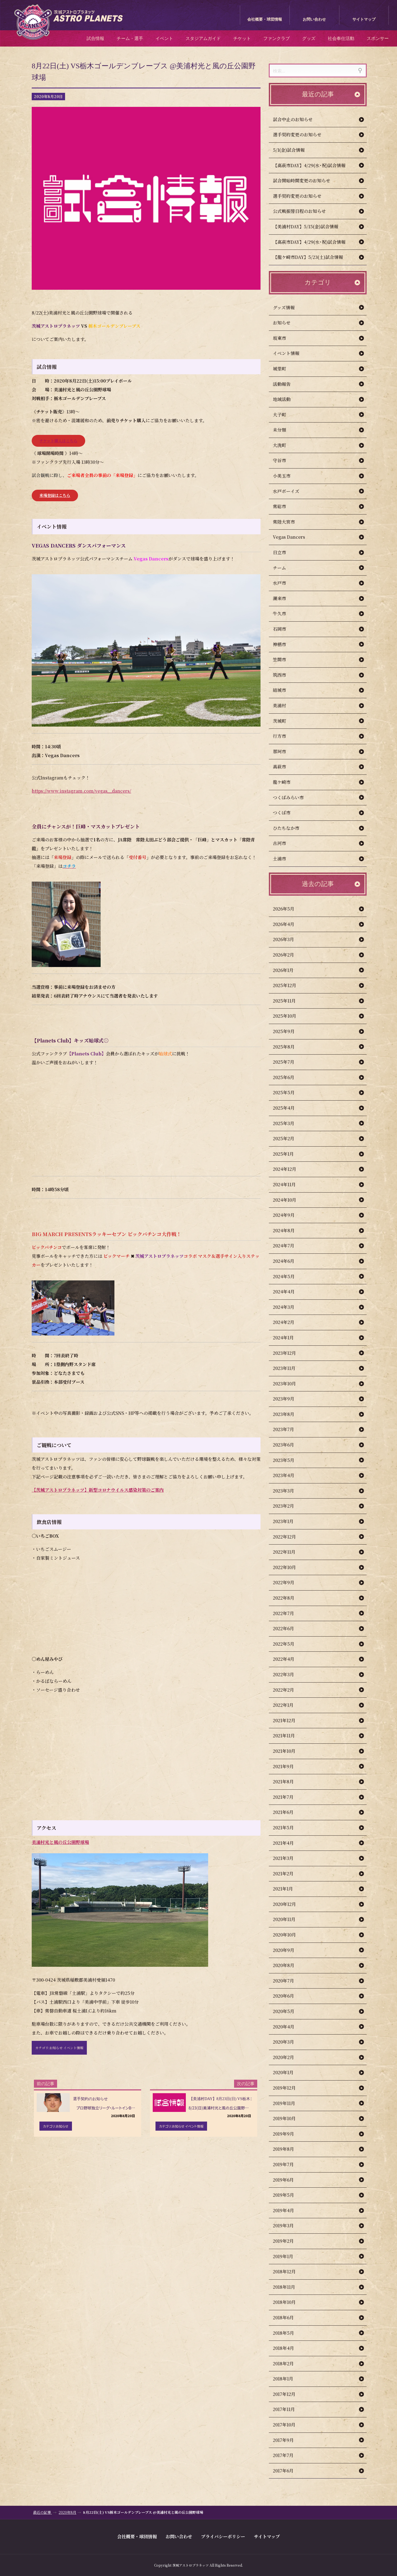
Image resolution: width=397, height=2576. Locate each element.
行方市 (285, 736)
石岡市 (285, 629)
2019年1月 (288, 2256)
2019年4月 (289, 2210)
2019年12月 (289, 2088)
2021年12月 (289, 1720)
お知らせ (287, 322)
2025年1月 (288, 1154)
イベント (164, 38)
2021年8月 (288, 1781)
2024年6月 (289, 1261)
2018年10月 (289, 2302)
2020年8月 (289, 1965)
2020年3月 (289, 2042)
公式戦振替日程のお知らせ (299, 211)
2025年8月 (289, 1047)
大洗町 (285, 445)
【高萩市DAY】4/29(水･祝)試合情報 (309, 165)
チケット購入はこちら (58, 440)
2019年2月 (288, 2241)
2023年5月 (289, 1460)
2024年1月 (288, 1337)
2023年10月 (290, 1383)
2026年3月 (289, 939)
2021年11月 (289, 1735)
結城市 (285, 690)
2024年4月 (289, 1291)
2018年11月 (289, 2287)
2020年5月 (289, 2011)
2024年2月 (289, 1322)
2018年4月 (289, 2348)
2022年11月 (289, 1552)
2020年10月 (290, 1935)
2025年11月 (289, 1001)
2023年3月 (289, 1491)
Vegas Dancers (294, 537)
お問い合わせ (314, 19)
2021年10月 (289, 1751)
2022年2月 (289, 1690)
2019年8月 (289, 2149)
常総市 (285, 506)
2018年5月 (289, 2333)
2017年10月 (289, 2424)
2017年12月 (289, 2394)
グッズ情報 (289, 307)
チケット (242, 38)
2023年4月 (289, 1475)
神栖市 (285, 644)
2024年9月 (289, 1215)
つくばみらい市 (293, 797)
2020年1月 (288, 2072)
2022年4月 (289, 1659)
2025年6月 (289, 1077)
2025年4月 (289, 1108)
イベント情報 (291, 353)
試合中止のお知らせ (293, 119)
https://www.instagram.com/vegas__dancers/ (81, 791)
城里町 (285, 368)
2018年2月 (288, 2363)
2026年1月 (288, 970)
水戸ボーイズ (291, 491)
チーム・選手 (130, 38)
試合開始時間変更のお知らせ (301, 180)
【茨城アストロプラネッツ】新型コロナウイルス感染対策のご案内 (98, 1490)
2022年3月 (289, 1674)
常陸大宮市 (289, 522)
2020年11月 (289, 1919)
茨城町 (285, 721)
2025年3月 (289, 1123)
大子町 (285, 414)
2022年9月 (289, 1582)
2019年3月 (288, 2225)
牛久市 (285, 613)
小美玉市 (287, 476)
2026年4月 (289, 924)
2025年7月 (289, 1062)
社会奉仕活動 (341, 38)
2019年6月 (288, 2180)
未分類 (285, 430)
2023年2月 (289, 1506)
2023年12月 (290, 1353)
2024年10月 (290, 1200)
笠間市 (285, 659)
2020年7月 (289, 1981)
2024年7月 (289, 1245)
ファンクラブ (276, 38)
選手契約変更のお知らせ (297, 134)
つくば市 (287, 812)
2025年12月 (290, 985)
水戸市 (285, 583)
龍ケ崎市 (287, 782)
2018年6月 (288, 2317)
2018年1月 (288, 2378)
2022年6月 (289, 1628)
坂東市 (285, 338)
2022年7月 (289, 1613)
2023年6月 (289, 1445)
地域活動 (287, 399)
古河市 (285, 843)
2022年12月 (290, 1537)
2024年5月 (289, 1276)
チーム (285, 568)
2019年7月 (288, 2164)
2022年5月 (289, 1644)
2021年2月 (288, 1873)
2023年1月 (288, 1521)
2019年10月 (289, 2118)
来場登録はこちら (54, 495)
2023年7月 (289, 1429)
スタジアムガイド (203, 38)
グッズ (308, 38)
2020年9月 (289, 1950)
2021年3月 (288, 1858)
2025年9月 (289, 1031)
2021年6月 (288, 1812)
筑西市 (285, 675)
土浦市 (285, 858)
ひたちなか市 (291, 828)
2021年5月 (288, 1827)
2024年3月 (289, 1307)
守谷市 (285, 460)
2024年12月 (290, 1169)
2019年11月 (289, 2103)
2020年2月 (289, 2057)
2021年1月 (288, 1889)
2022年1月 (288, 1705)
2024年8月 (289, 1230)
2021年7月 (288, 1797)
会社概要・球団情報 (264, 19)
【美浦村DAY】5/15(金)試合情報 (305, 226)
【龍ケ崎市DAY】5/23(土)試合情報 (308, 257)
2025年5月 (289, 1092)
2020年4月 (289, 2027)
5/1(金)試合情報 (289, 150)
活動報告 (287, 384)
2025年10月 (290, 1016)
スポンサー (378, 38)
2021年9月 (288, 1766)
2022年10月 (290, 1567)
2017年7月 (288, 2455)
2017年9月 (288, 2440)
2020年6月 (289, 1996)
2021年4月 (288, 1843)
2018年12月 (289, 2271)
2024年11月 (289, 1184)
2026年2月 (289, 955)
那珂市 (285, 751)
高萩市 (285, 766)
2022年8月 (289, 1598)
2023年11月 (289, 1368)
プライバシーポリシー (223, 2536)
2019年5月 (289, 2195)
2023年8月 (289, 1414)
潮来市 (285, 598)
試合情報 (95, 38)
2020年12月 (290, 1904)
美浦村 (285, 705)
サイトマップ (363, 19)
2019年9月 (289, 2134)
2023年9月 (289, 1399)
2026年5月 (289, 909)
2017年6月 (288, 2470)
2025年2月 (289, 1138)
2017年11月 (289, 2409)
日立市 (285, 552)
